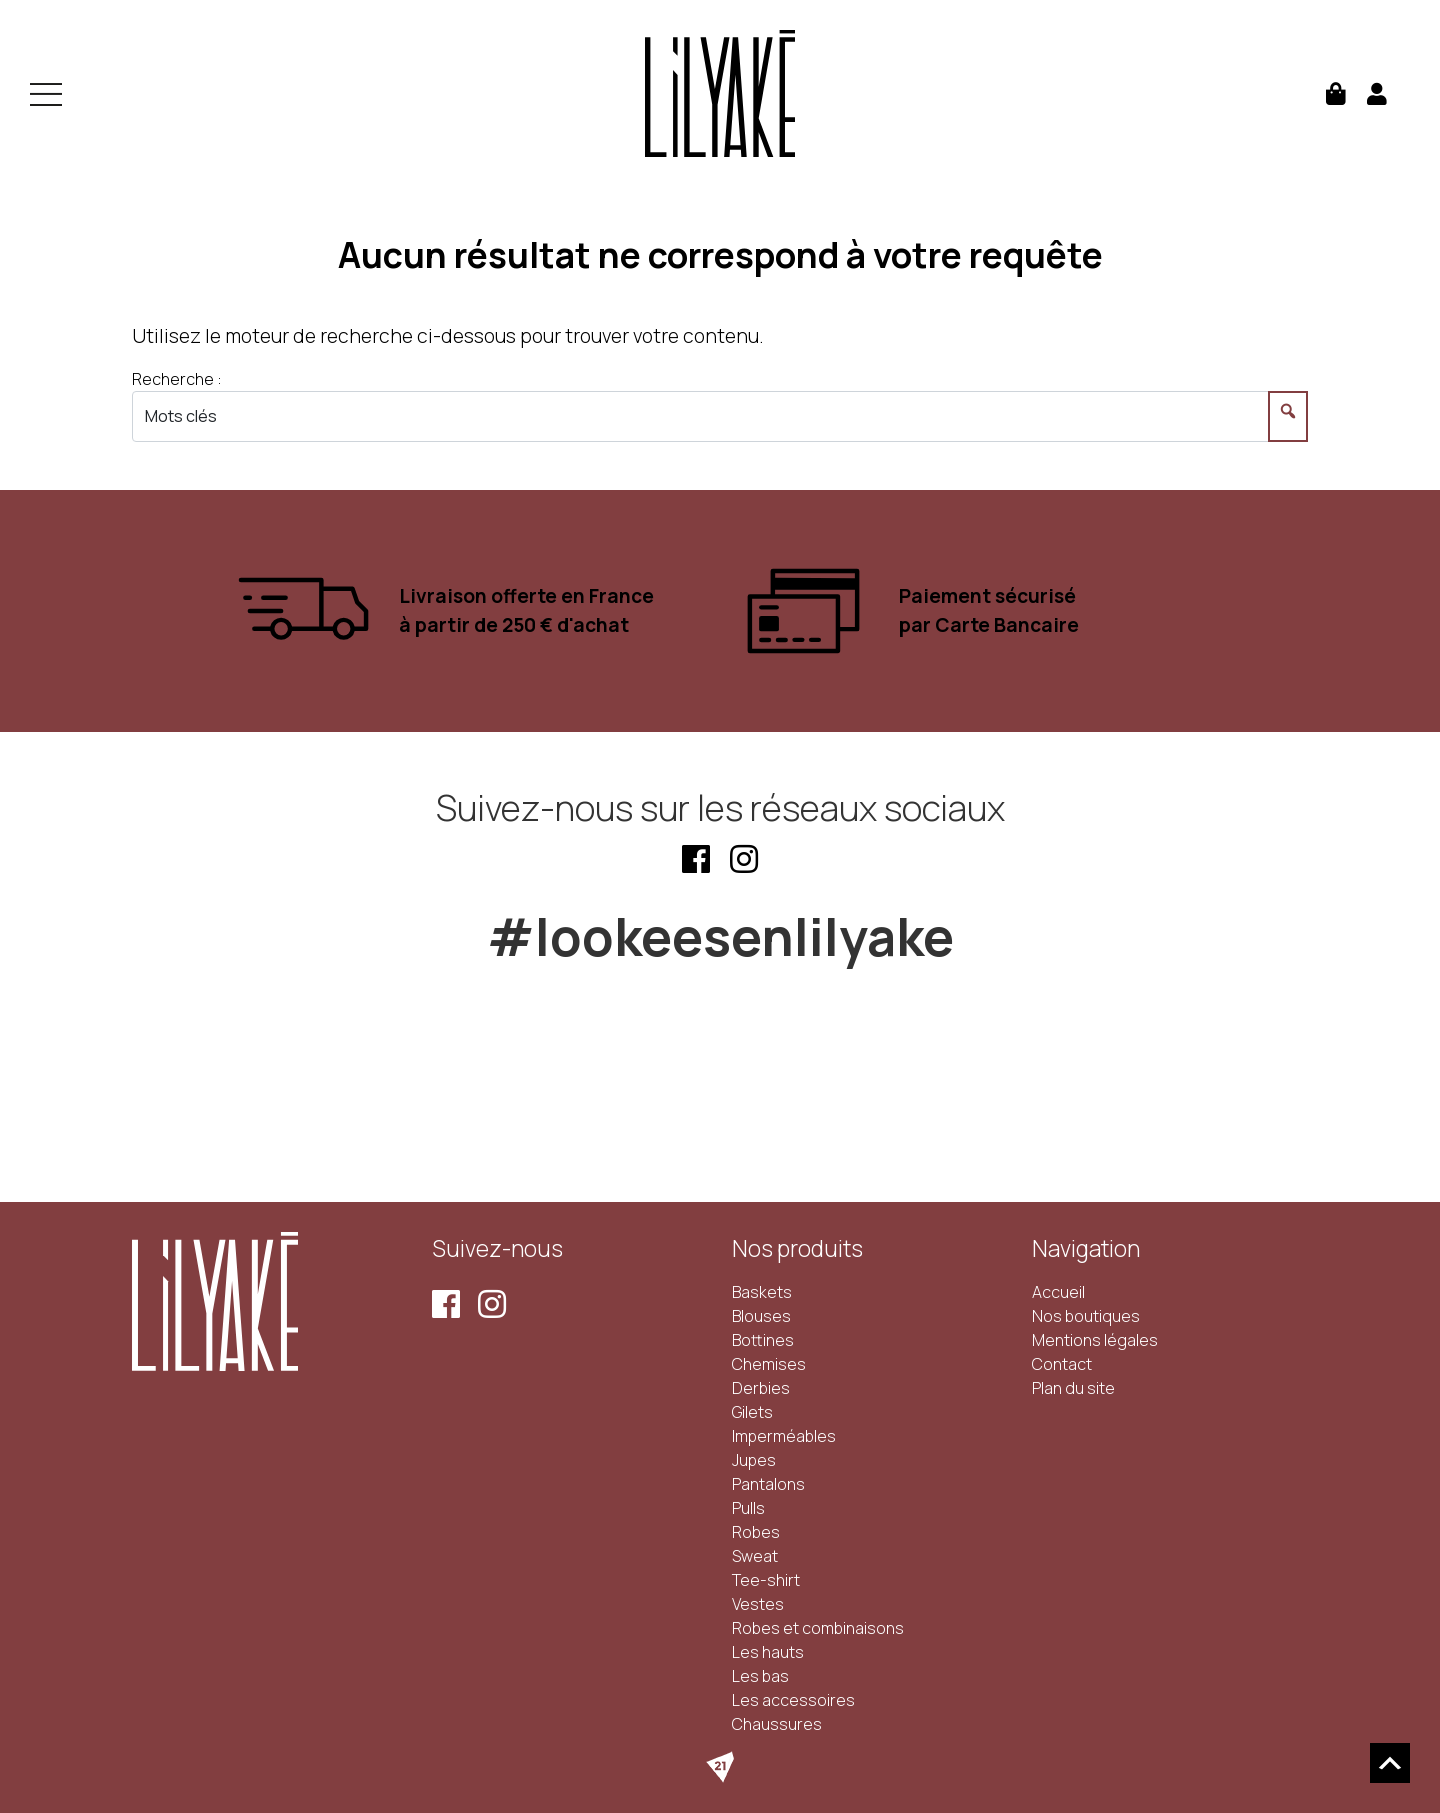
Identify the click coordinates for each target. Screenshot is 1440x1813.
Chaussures (777, 1724)
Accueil (1058, 1292)
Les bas (760, 1676)
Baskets (762, 1292)
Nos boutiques (1086, 1316)
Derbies (761, 1388)
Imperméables (784, 1436)
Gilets (752, 1412)
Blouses (761, 1316)
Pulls (748, 1508)
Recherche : (177, 379)
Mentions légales (1095, 1340)
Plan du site (1073, 1388)
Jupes (754, 1460)
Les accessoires (793, 1700)
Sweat (755, 1556)
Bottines (763, 1340)
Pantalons (768, 1484)
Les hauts (768, 1652)
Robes (756, 1532)
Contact (1062, 1364)
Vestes (758, 1604)
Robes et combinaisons (818, 1628)
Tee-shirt (766, 1580)
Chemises (769, 1364)
